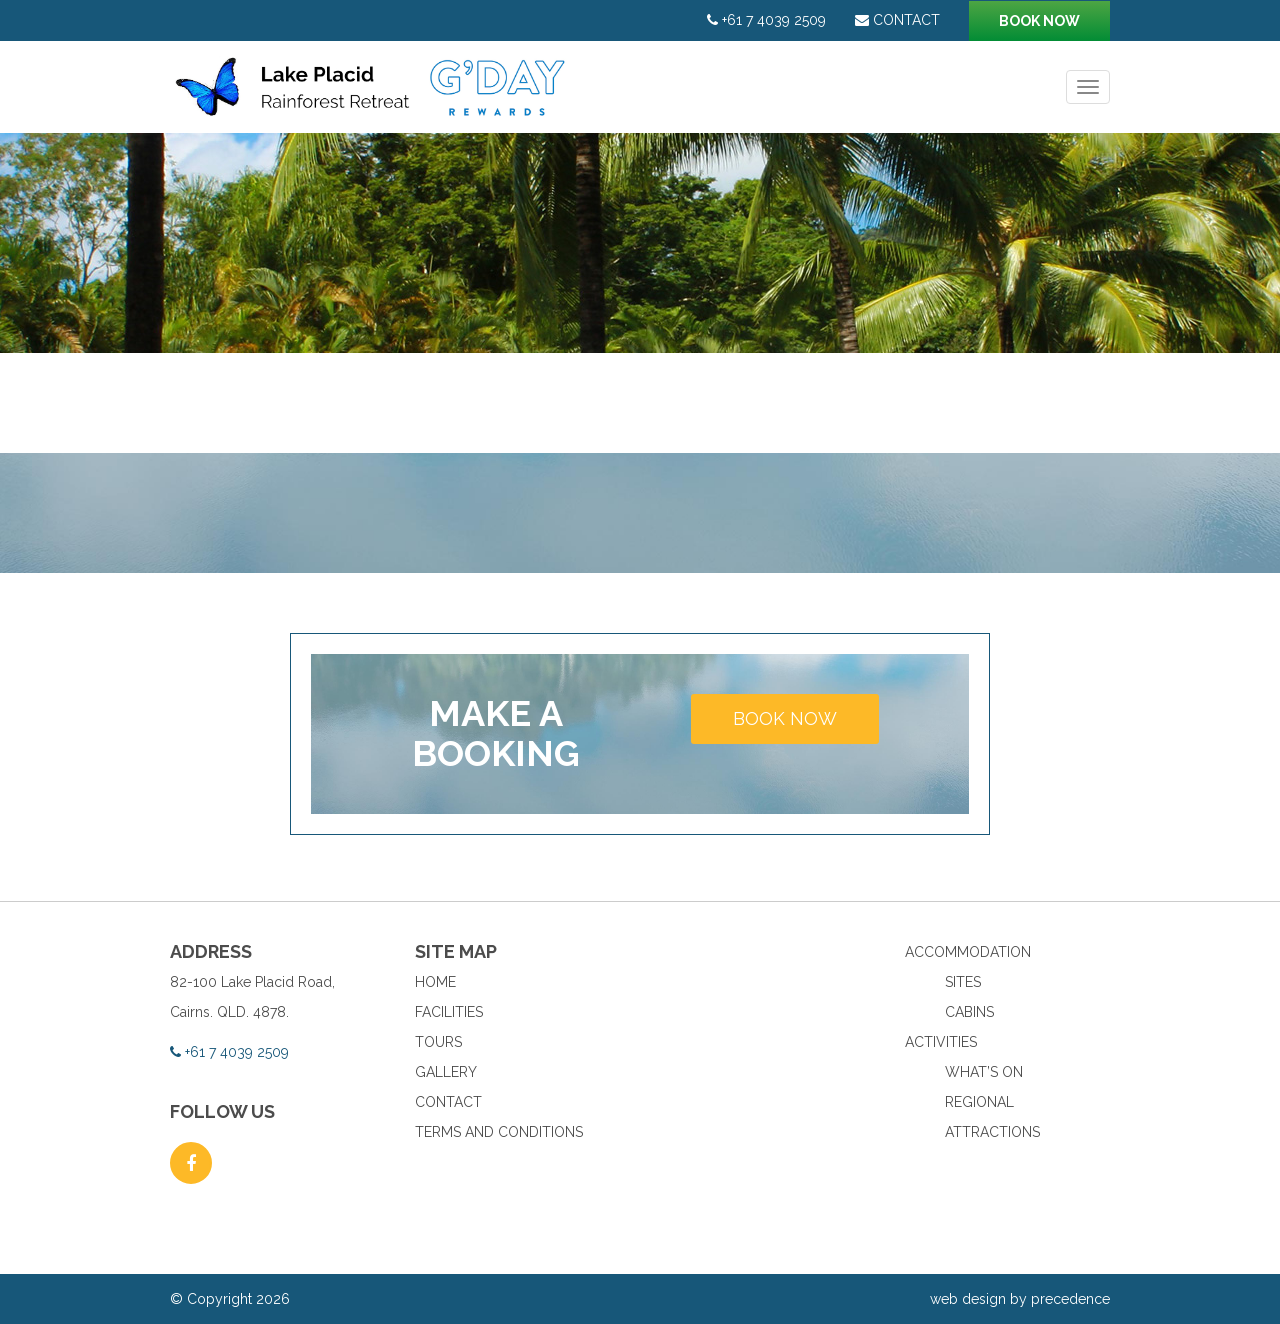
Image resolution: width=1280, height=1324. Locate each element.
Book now (1039, 21)
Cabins (969, 1012)
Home (435, 982)
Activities (941, 1042)
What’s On (984, 1072)
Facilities (449, 1012)
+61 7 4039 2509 (766, 20)
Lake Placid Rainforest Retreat (372, 97)
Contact (897, 20)
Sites (963, 982)
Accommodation (968, 952)
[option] (640, 243)
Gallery (446, 1072)
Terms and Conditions (499, 1132)
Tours (438, 1042)
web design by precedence (1020, 1299)
